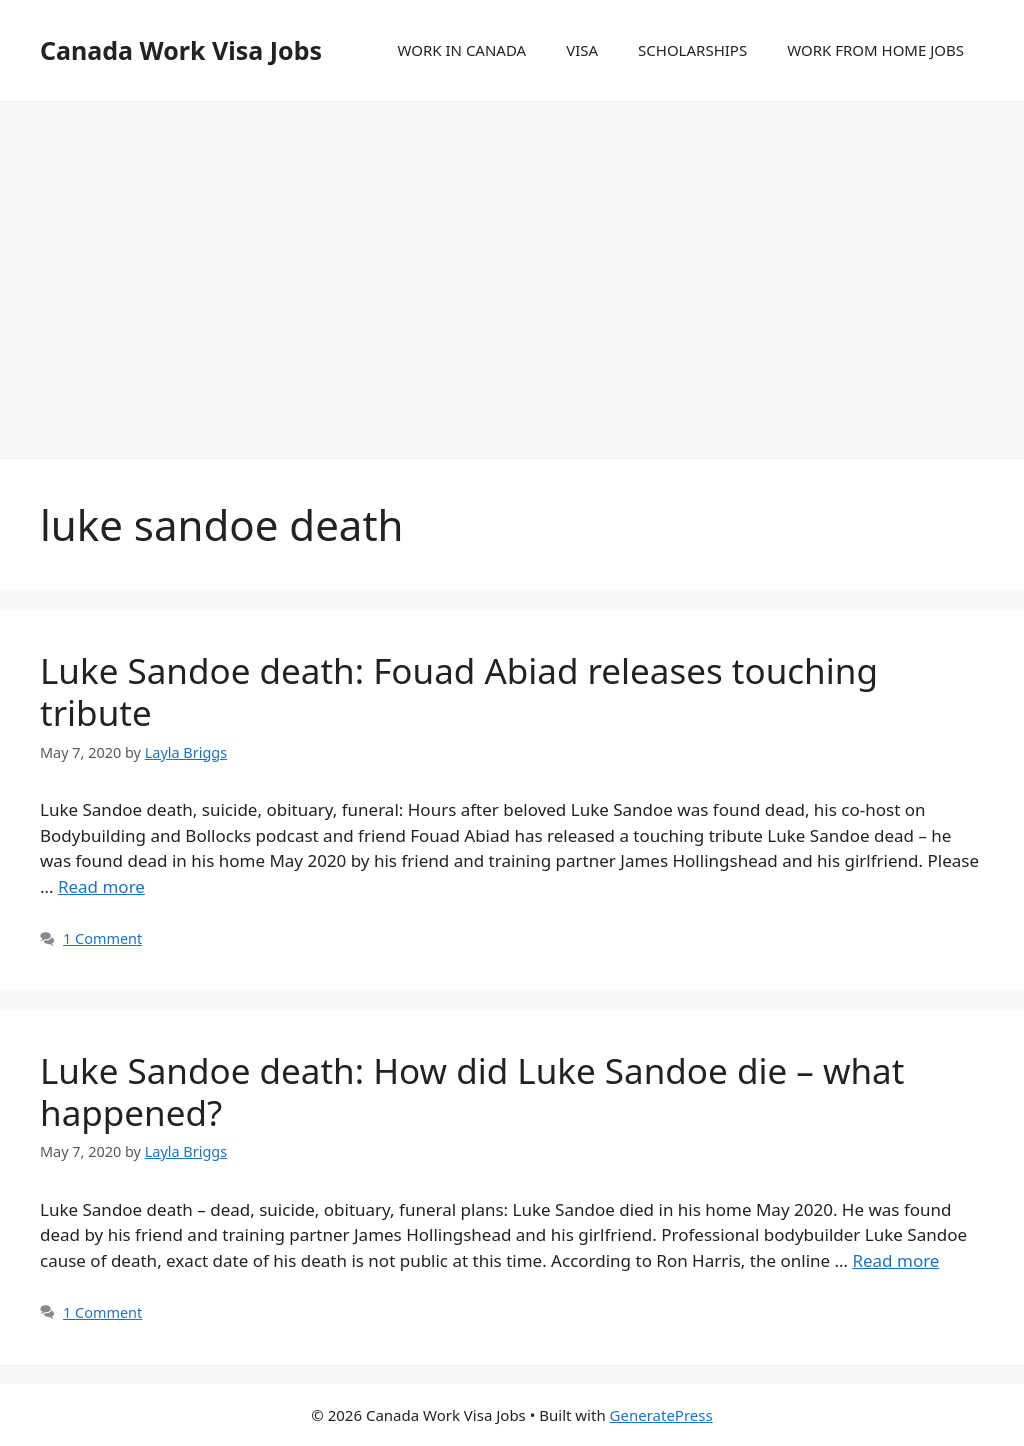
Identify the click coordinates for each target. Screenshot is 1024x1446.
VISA (582, 50)
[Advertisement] (512, 260)
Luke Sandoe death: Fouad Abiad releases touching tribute (459, 691)
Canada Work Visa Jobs (181, 50)
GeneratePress (661, 1415)
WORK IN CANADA (461, 50)
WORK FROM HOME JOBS (875, 50)
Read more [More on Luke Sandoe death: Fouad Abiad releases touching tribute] (101, 886)
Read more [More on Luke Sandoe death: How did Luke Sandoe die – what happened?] (895, 1260)
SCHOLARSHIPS (692, 50)
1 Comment (102, 938)
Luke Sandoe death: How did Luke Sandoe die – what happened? (472, 1091)
